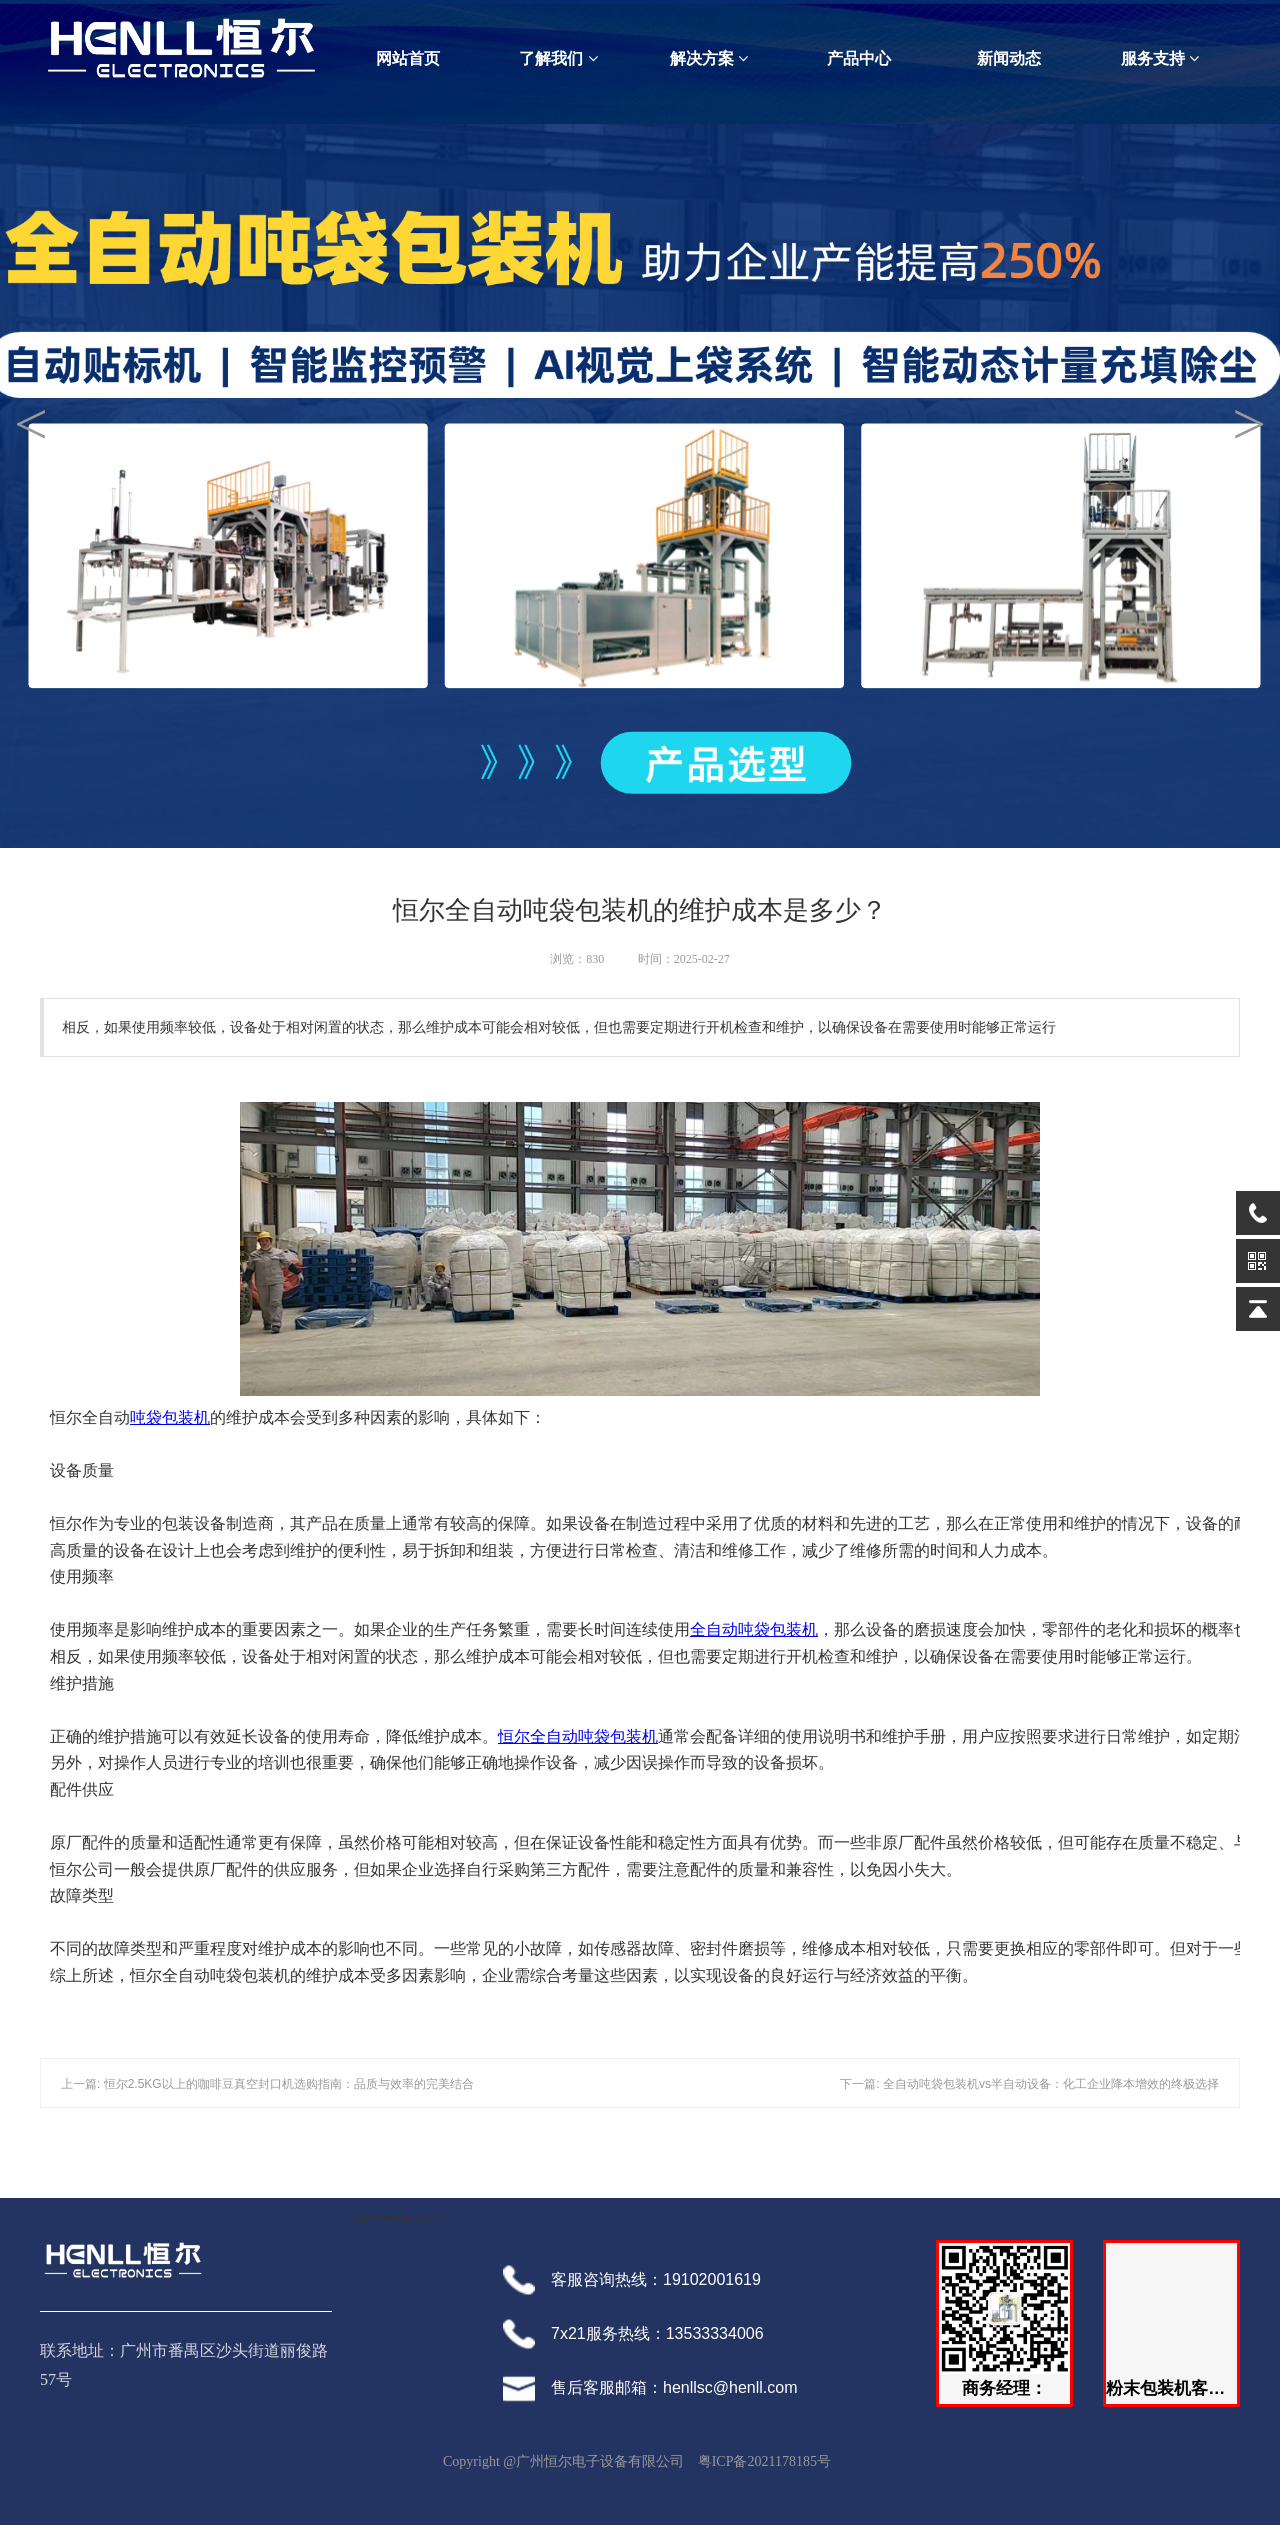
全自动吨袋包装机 (754, 1629)
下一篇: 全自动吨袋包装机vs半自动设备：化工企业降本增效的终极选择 (1029, 2084)
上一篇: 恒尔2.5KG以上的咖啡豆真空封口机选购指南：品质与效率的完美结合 (267, 2084)
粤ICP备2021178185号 (764, 2461)
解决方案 (709, 58)
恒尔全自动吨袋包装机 (578, 1736)
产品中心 (859, 58)
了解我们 (558, 58)
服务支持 (1160, 58)
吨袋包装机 (170, 1417)
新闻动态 (1009, 58)
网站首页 (408, 58)
